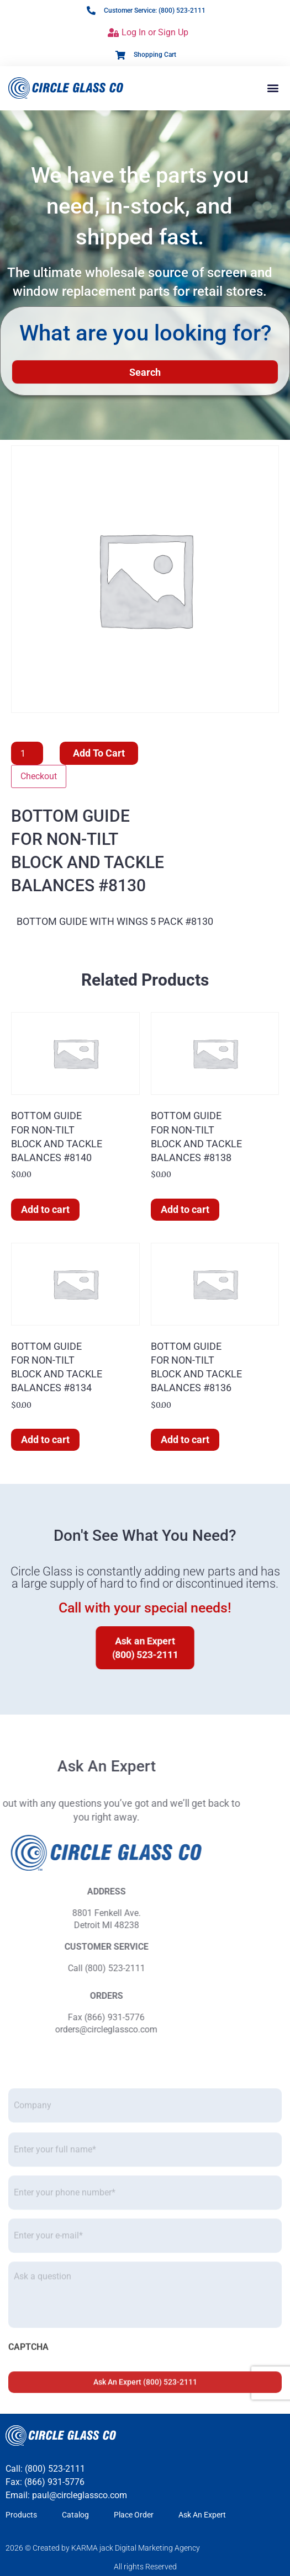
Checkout (38, 776)
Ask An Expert (202, 2514)
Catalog (75, 2514)
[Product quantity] (27, 753)
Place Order (134, 2514)
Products (21, 2514)
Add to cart (99, 753)
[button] (272, 88)
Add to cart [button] (45, 1209)
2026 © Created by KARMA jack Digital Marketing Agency (103, 2547)
